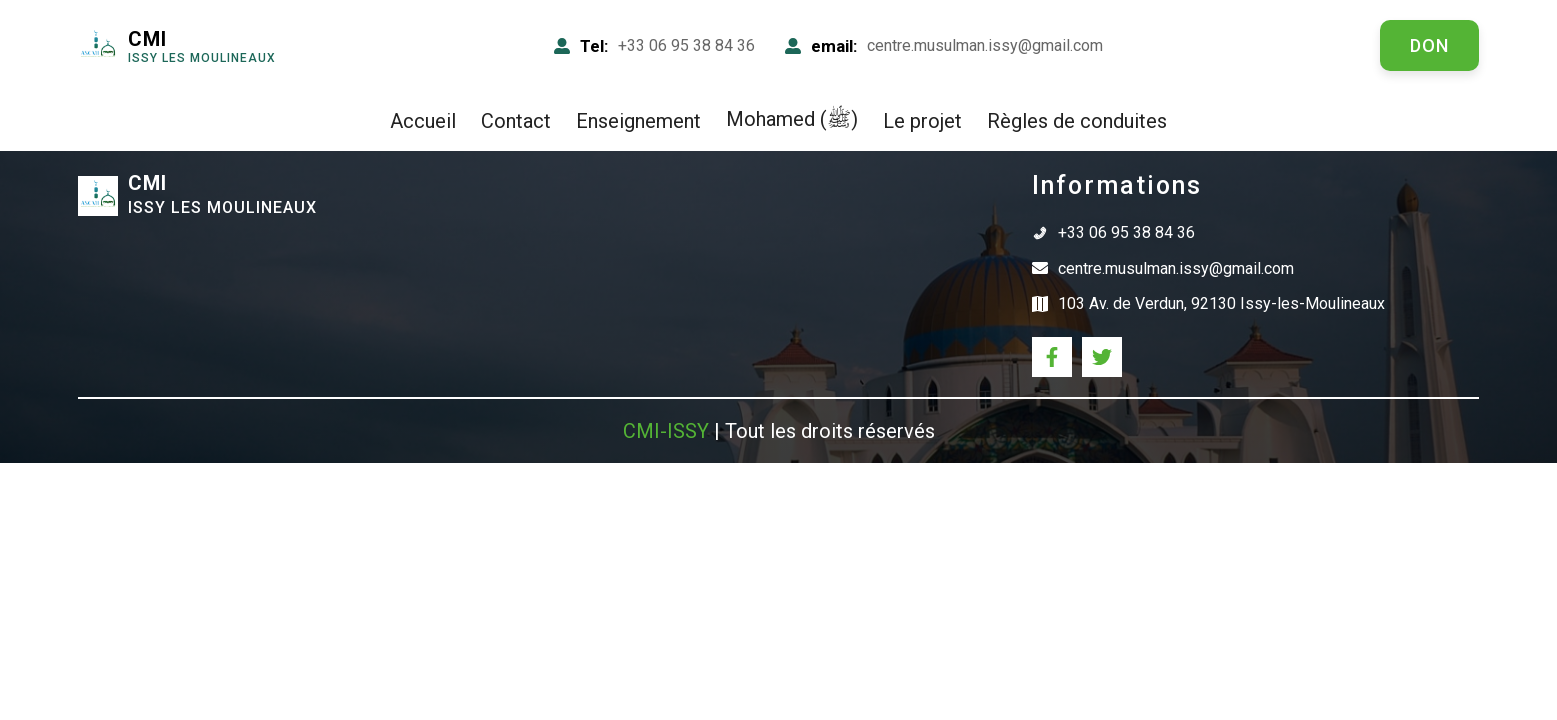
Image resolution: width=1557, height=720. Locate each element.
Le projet (922, 121)
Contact (516, 121)
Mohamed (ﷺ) (792, 119)
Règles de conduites (1077, 121)
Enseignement (638, 121)
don (1429, 45)
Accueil (423, 121)
